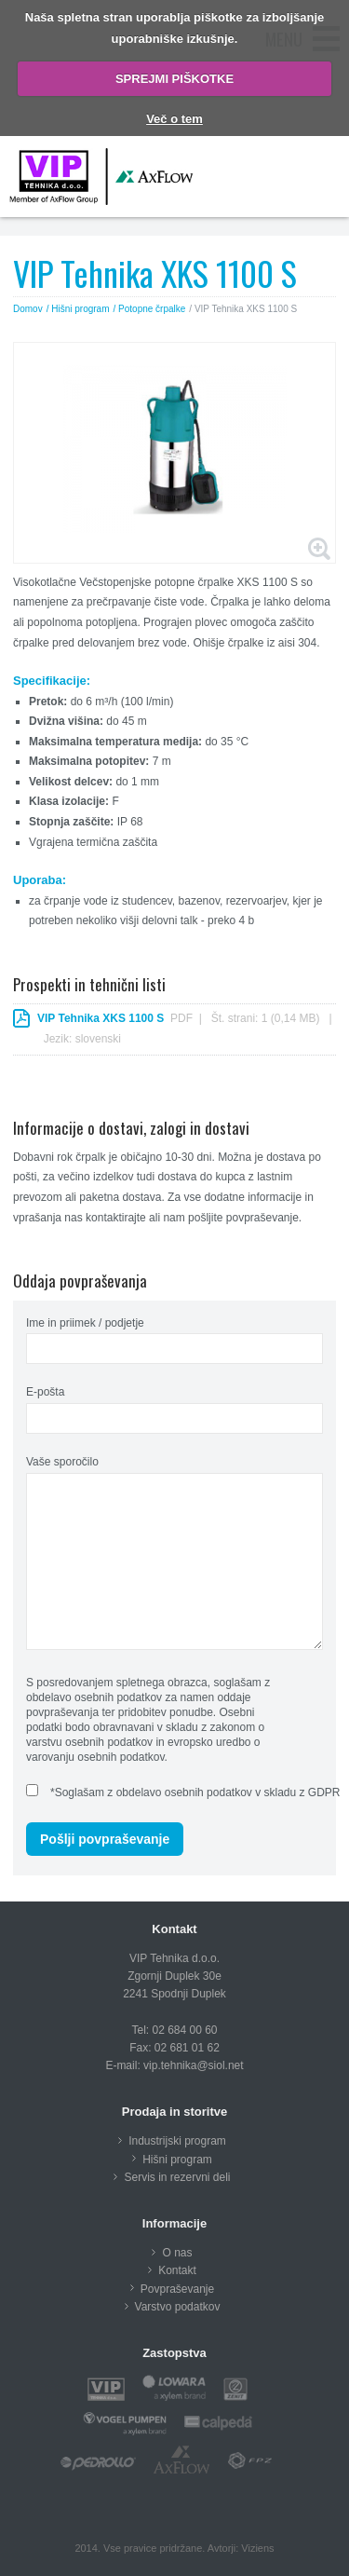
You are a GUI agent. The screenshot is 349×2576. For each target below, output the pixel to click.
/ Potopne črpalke (150, 309)
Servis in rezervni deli (177, 2177)
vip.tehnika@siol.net (193, 2065)
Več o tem (174, 119)
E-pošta (45, 1391)
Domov (28, 309)
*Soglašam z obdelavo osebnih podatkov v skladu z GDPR (195, 1792)
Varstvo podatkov (178, 2306)
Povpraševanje (177, 2289)
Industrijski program (177, 2140)
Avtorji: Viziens (241, 2548)
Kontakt (177, 2270)
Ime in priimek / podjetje (85, 1322)
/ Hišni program (78, 309)
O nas (177, 2252)
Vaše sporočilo (62, 1461)
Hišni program (177, 2159)
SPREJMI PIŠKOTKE (174, 79)
